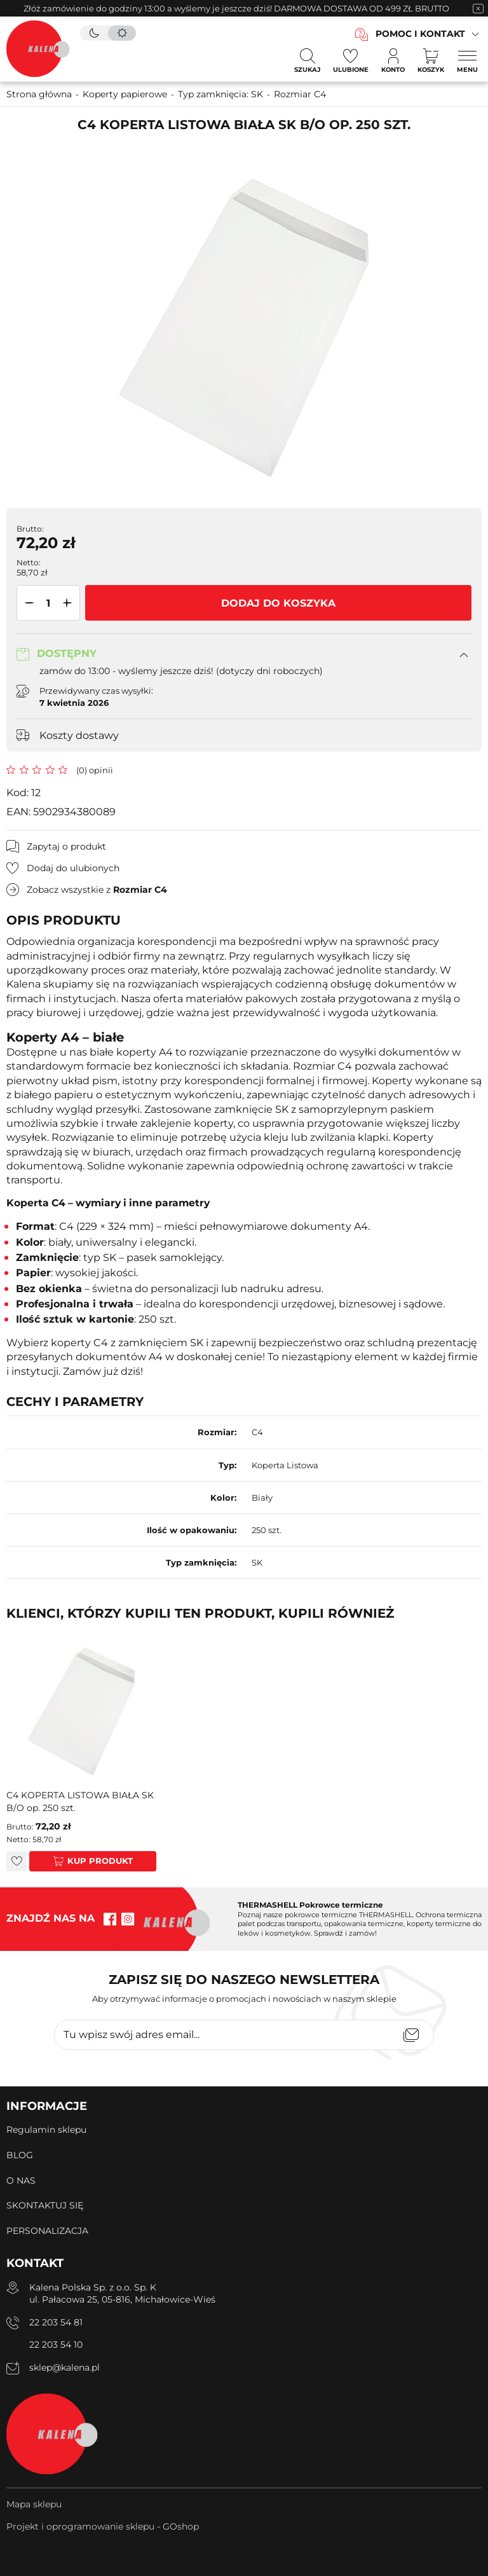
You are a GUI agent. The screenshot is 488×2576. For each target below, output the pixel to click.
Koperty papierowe (125, 94)
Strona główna (39, 94)
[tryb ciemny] (94, 33)
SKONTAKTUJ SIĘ (44, 2205)
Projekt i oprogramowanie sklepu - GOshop (102, 2526)
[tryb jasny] (122, 33)
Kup (76, 1861)
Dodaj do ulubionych (73, 868)
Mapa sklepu (34, 2504)
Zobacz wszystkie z (97, 889)
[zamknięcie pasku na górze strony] (477, 8)
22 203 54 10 (56, 2344)
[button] (27, 603)
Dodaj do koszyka (278, 603)
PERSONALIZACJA (47, 2230)
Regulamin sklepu (46, 2129)
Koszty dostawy (79, 735)
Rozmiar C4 (300, 94)
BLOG (19, 2155)
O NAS (21, 2180)
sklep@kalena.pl (64, 2367)
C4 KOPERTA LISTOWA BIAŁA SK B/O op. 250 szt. (80, 1801)
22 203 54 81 (56, 2322)
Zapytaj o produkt (66, 846)
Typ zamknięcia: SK (220, 94)
